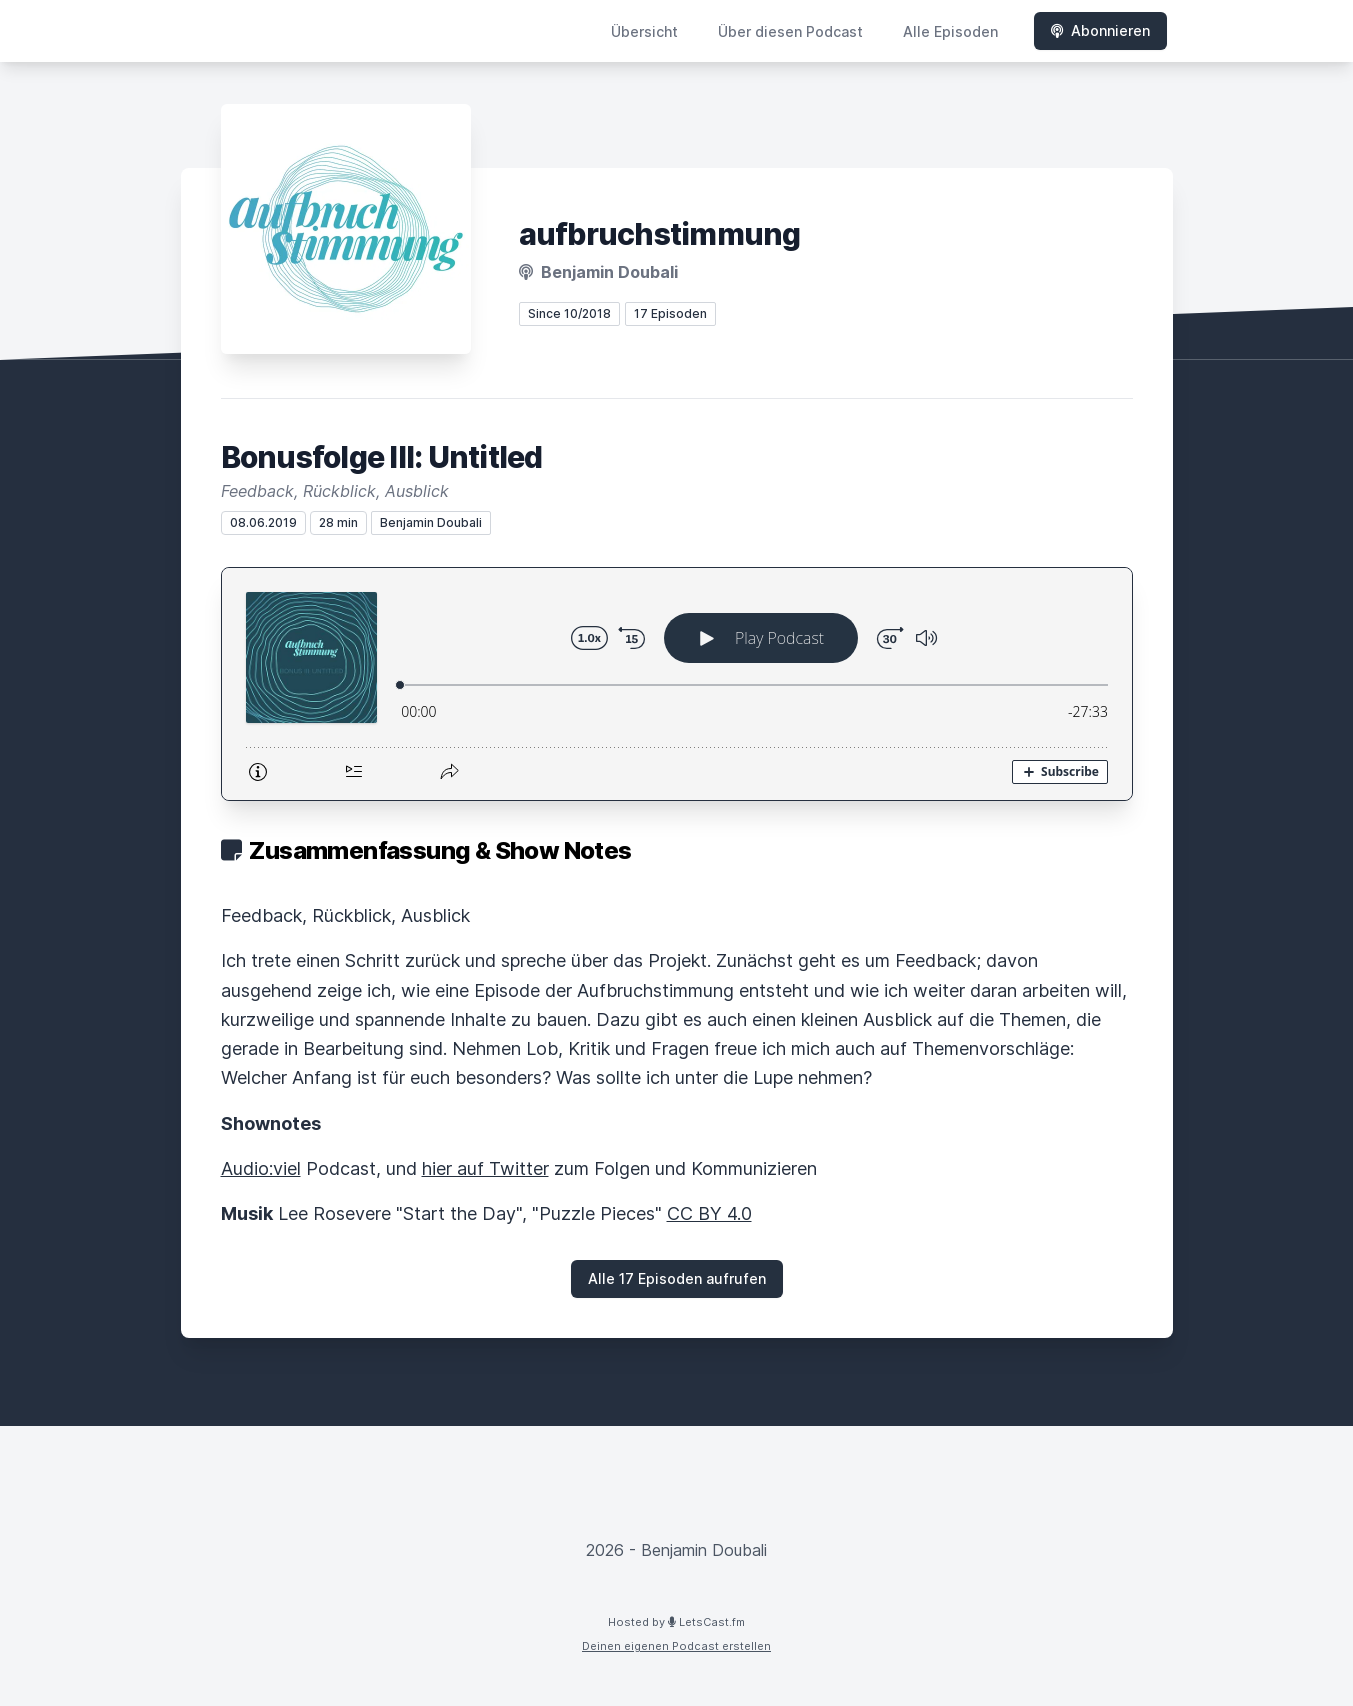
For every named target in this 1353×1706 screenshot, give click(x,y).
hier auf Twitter (485, 1168)
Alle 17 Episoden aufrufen (677, 1278)
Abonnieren (1100, 30)
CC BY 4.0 (709, 1213)
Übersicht (644, 31)
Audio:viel (261, 1168)
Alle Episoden (950, 31)
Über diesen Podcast (790, 31)
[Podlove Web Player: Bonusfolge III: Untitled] (677, 684)
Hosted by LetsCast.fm (676, 1622)
